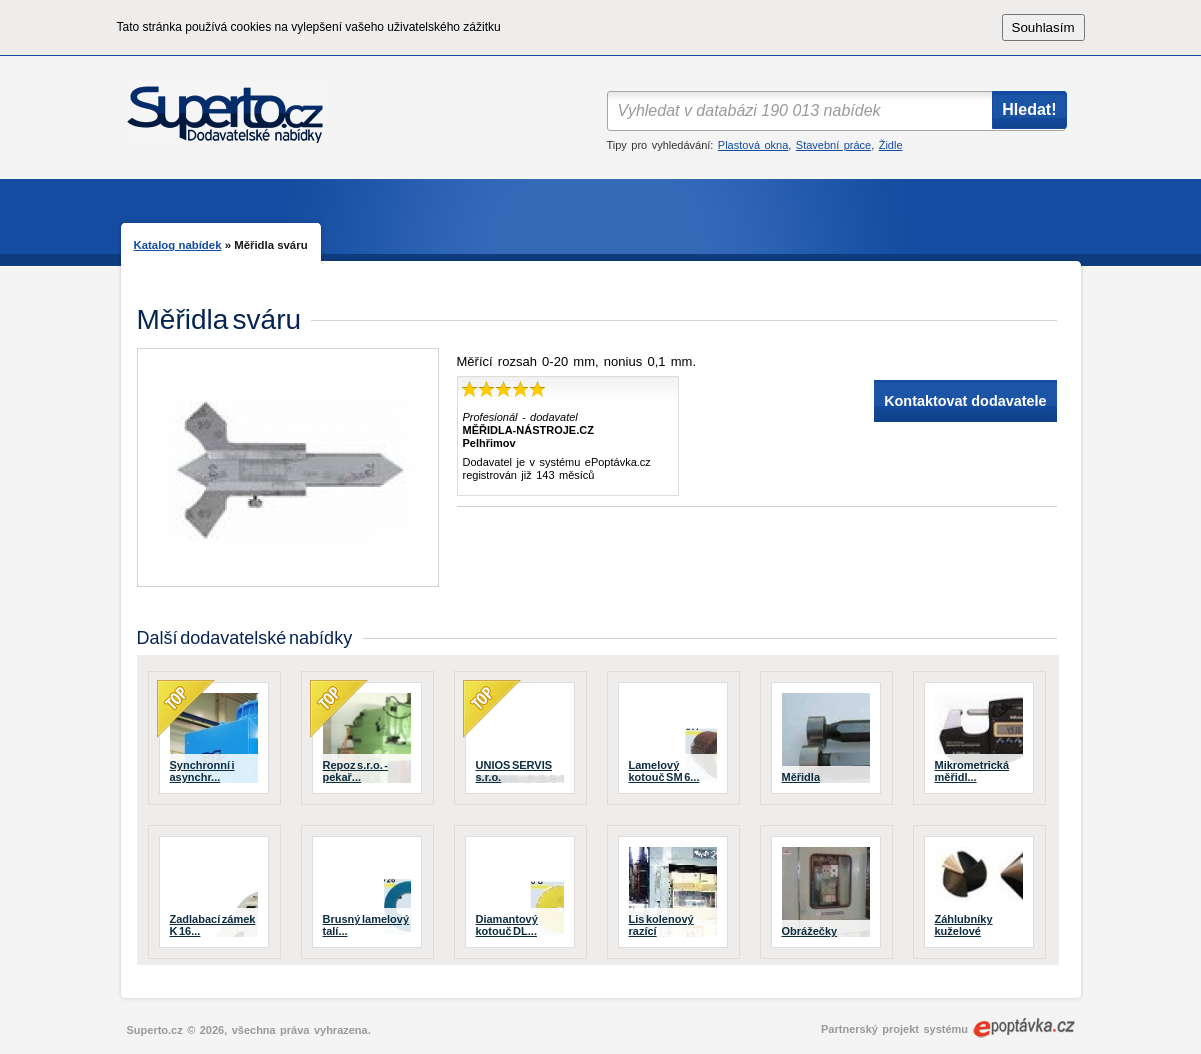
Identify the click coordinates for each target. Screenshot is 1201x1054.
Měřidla (801, 777)
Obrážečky (810, 931)
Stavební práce (833, 145)
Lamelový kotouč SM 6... (664, 771)
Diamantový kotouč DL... (507, 925)
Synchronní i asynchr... (202, 771)
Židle (891, 145)
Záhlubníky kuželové (964, 925)
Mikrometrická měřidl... (972, 771)
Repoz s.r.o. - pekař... (355, 771)
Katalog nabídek (178, 245)
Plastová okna (753, 145)
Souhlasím (1043, 27)
